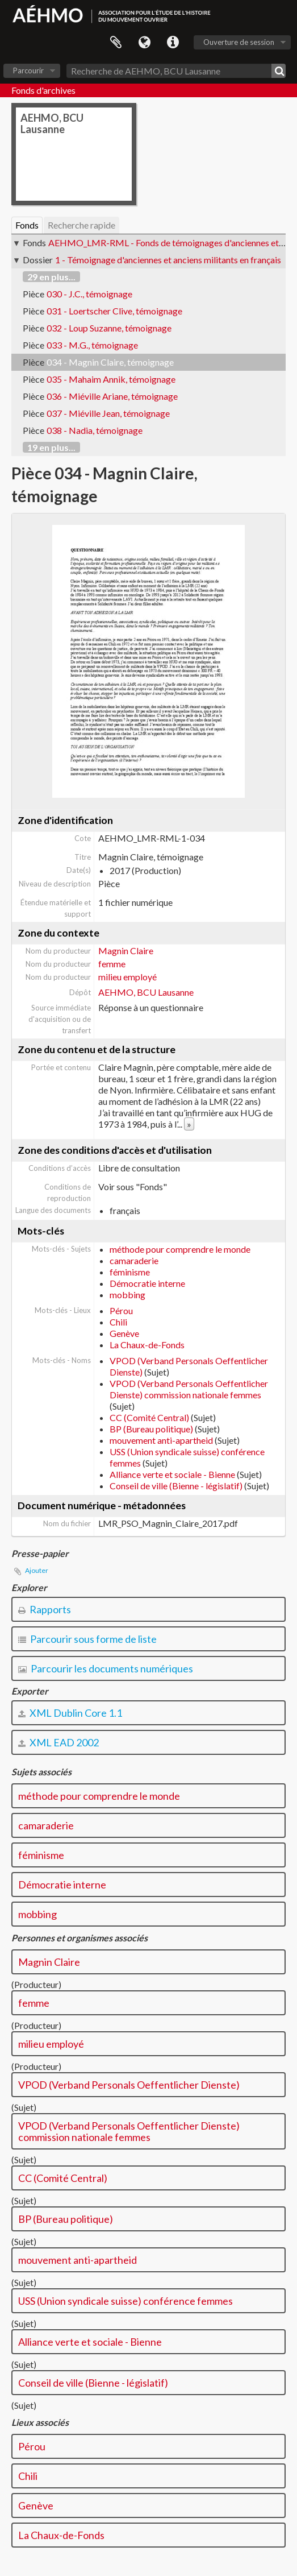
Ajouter (36, 1570)
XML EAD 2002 (58, 1742)
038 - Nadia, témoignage (95, 430)
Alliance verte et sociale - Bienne (172, 1474)
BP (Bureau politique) (151, 1428)
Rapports (44, 1609)
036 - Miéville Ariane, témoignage (112, 396)
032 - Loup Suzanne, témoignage (109, 327)
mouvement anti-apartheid (161, 1440)
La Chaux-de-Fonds (147, 1344)
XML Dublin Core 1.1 (70, 1713)
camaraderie (134, 1260)
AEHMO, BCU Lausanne (146, 992)
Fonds (27, 225)
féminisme (130, 1271)
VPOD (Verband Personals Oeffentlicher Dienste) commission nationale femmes (189, 1389)
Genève (124, 1333)
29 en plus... (51, 276)
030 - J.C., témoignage (89, 293)
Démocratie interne (147, 1283)
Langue (144, 42)
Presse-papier (116, 42)
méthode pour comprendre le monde (180, 1249)
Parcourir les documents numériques (105, 1668)
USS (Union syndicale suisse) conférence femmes (125, 2301)
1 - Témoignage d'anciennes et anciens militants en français (168, 259)
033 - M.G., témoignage (92, 344)
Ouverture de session (238, 42)
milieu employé (127, 976)
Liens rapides (172, 42)
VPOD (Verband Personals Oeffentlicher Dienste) (129, 2084)
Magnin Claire (125, 950)
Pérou (121, 1310)
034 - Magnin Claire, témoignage (110, 362)
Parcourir (28, 70)
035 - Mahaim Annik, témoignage (111, 379)
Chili (118, 1321)
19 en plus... (51, 447)
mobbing (127, 1294)
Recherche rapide (81, 225)
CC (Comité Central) (149, 1417)
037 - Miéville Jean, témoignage (108, 413)
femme (112, 963)
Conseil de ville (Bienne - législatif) (176, 1485)
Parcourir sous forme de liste (87, 1639)
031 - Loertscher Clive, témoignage (114, 310)
